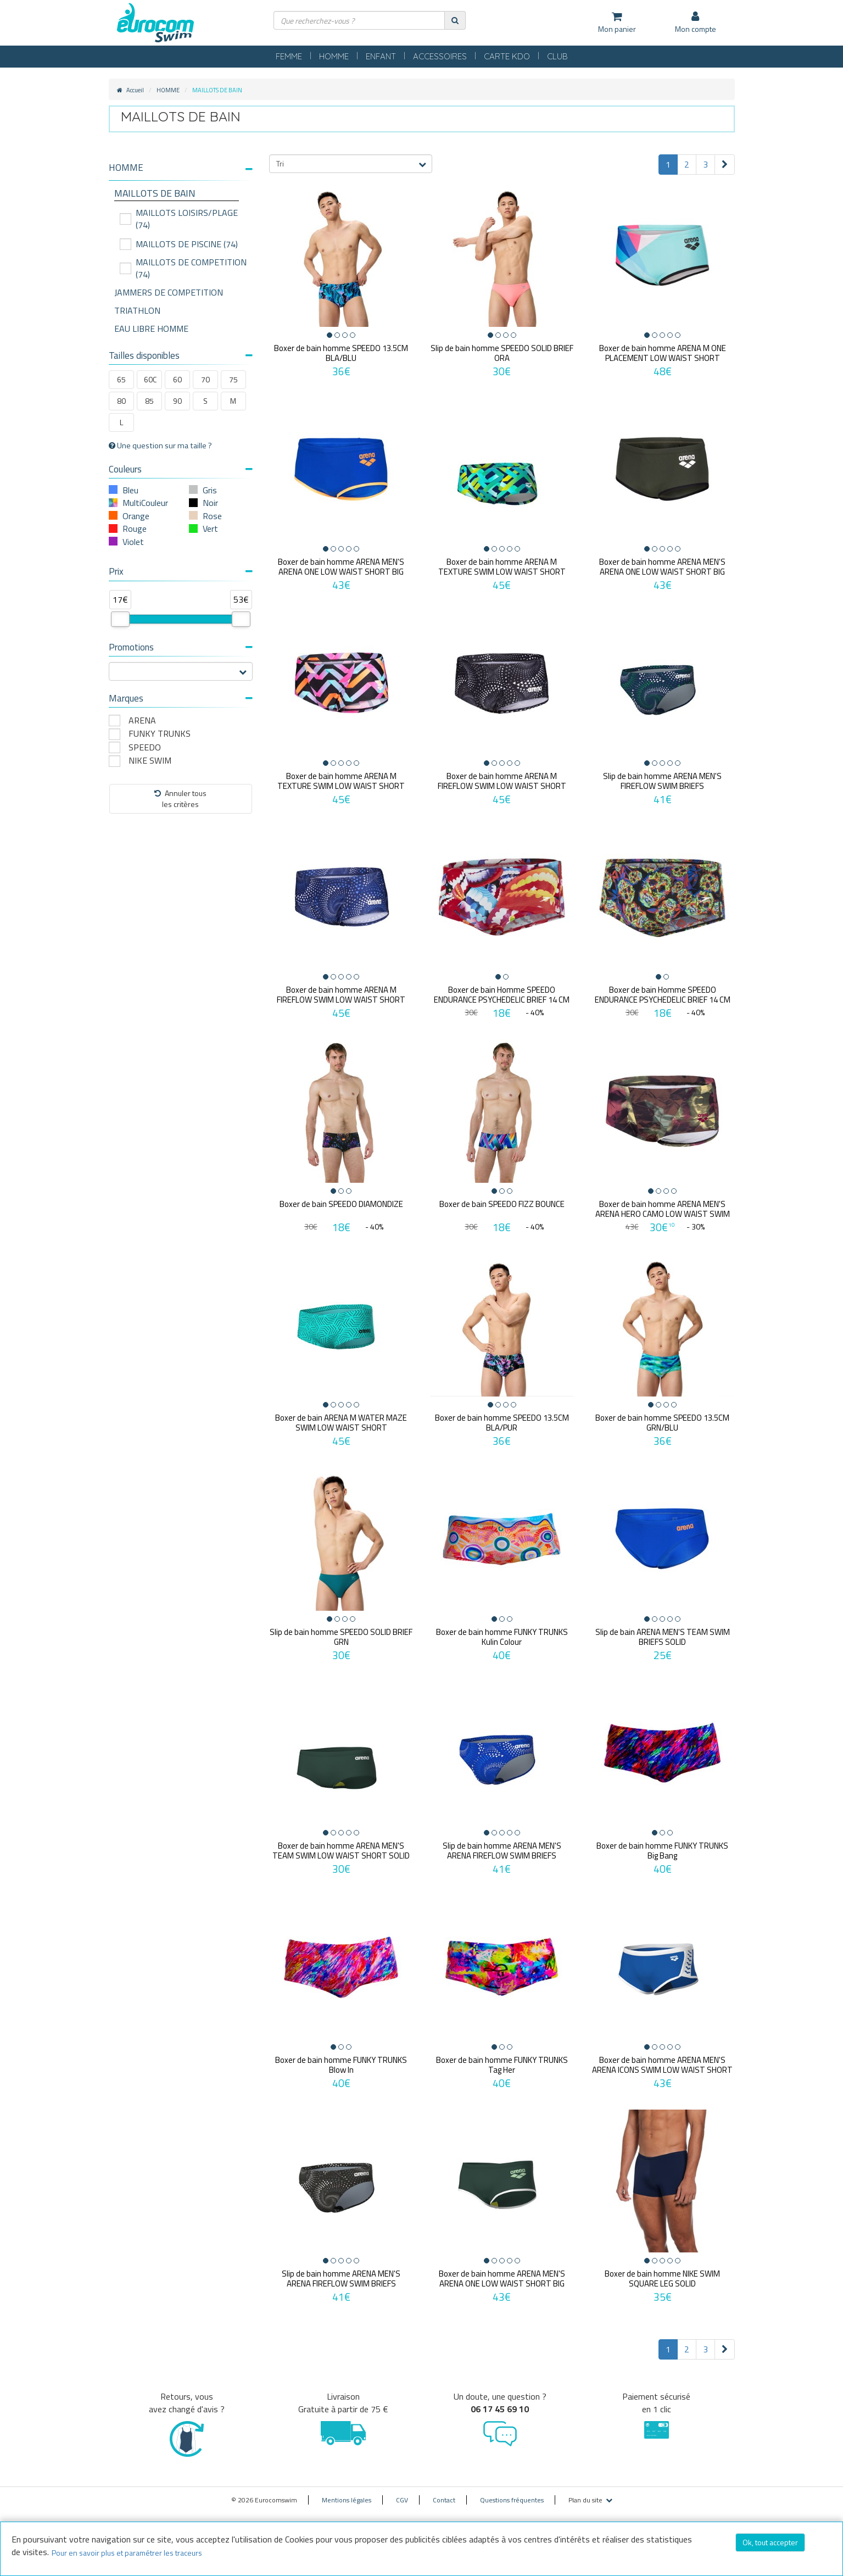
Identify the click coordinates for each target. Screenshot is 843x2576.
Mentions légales (346, 2500)
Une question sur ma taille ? (160, 445)
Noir (210, 502)
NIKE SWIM (150, 760)
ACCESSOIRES (440, 56)
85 (149, 401)
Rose (212, 515)
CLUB (557, 56)
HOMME (334, 56)
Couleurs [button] (181, 469)
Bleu (130, 490)
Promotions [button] (181, 647)
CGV (402, 2500)
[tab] (181, 172)
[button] (181, 168)
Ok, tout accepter (770, 2542)
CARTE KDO (507, 56)
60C (150, 379)
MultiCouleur (145, 502)
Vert (210, 528)
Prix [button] (181, 571)
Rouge (134, 528)
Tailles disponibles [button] (181, 355)
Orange (135, 515)
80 (121, 401)
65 (121, 379)
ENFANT (381, 56)
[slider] (120, 619)
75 (233, 379)
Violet (133, 541)
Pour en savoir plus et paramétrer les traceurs (127, 2552)
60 (177, 379)
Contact (444, 2500)
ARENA (142, 720)
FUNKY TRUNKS (160, 733)
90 (177, 401)
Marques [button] (181, 698)
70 (205, 379)
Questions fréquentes (512, 2500)
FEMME (289, 56)
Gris (210, 490)
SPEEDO (145, 747)
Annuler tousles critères (180, 798)
